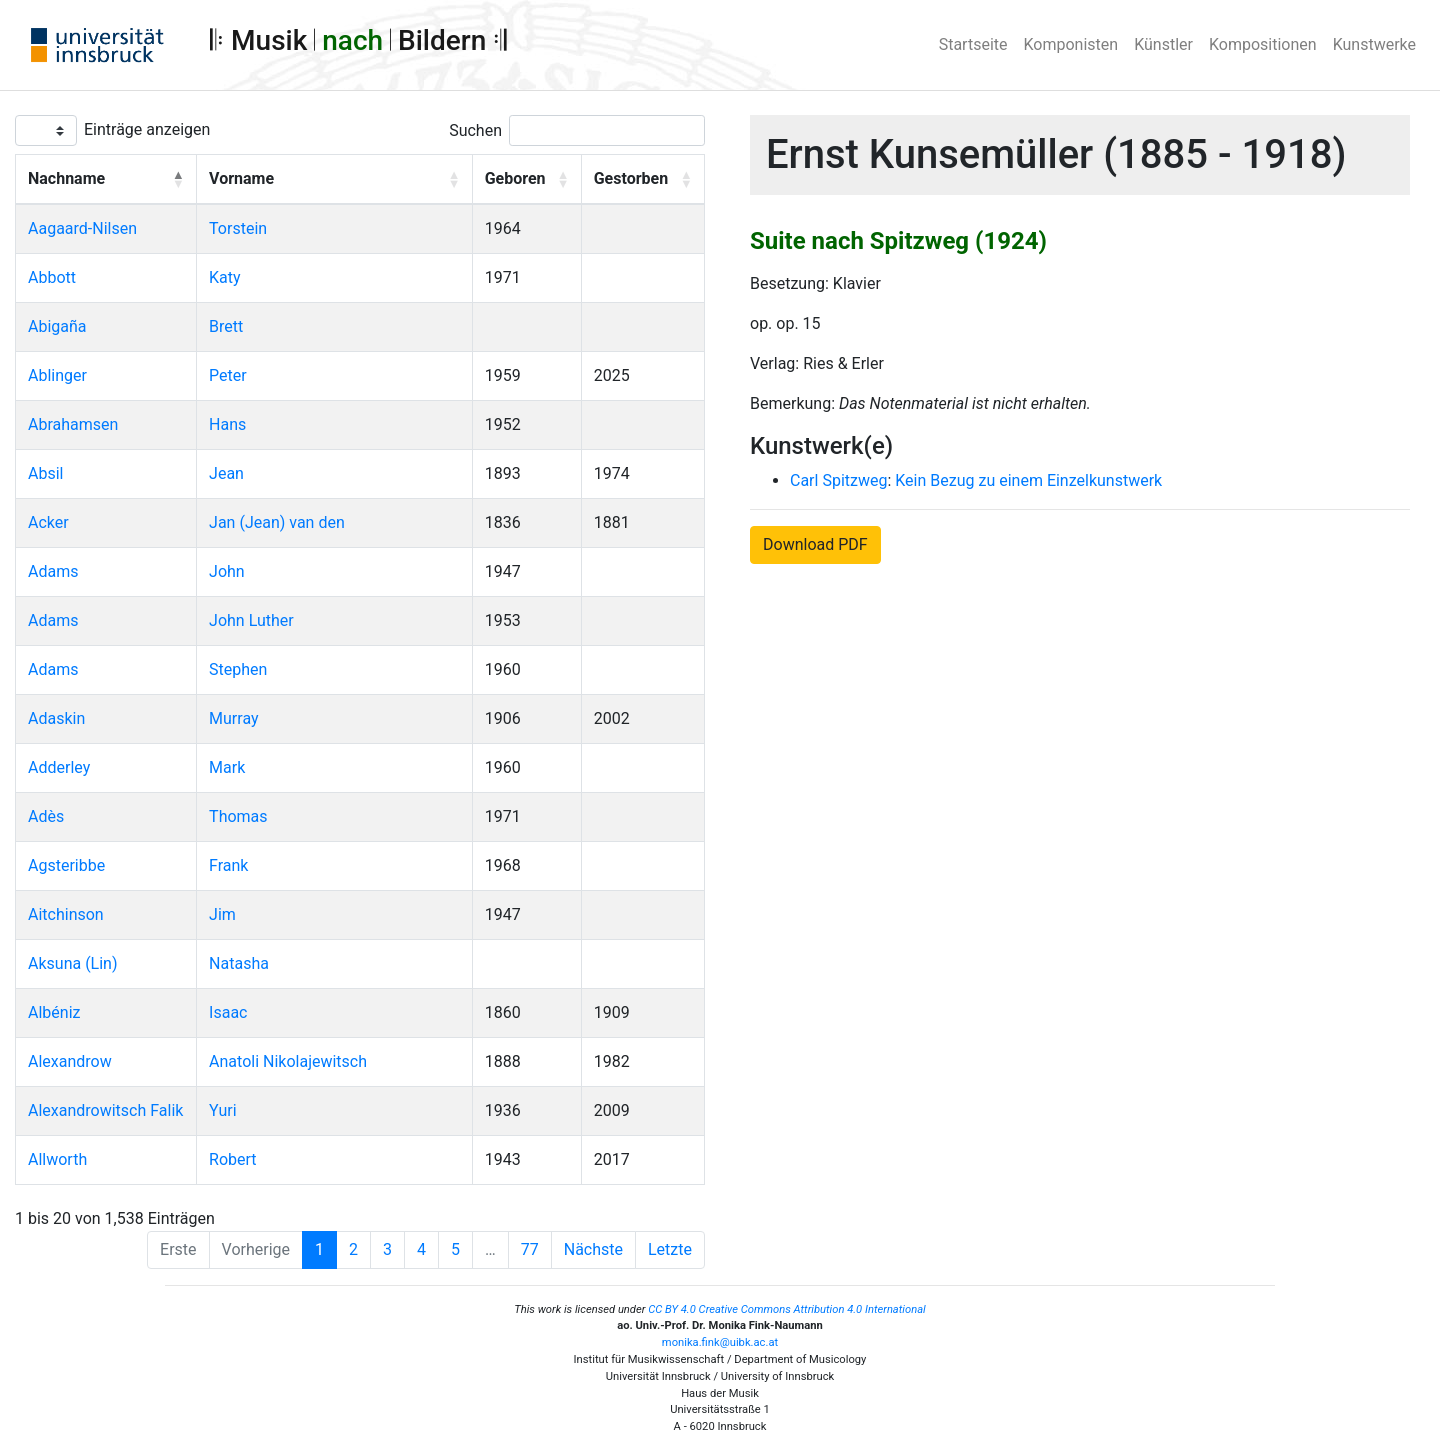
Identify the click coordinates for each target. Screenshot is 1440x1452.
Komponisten (1071, 44)
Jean (226, 473)
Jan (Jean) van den (277, 522)
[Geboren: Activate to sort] (526, 180)
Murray (233, 718)
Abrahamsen (73, 424)
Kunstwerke (1374, 44)
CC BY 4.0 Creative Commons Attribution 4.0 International (787, 1309)
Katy (225, 277)
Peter (228, 375)
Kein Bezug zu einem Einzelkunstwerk (1028, 480)
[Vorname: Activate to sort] (335, 180)
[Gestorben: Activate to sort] (642, 180)
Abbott (52, 277)
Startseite (973, 44)
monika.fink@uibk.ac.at (720, 1342)
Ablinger (57, 375)
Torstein (238, 228)
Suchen (475, 130)
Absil (45, 473)
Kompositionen (1263, 44)
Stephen (238, 669)
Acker (48, 522)
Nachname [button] (66, 178)
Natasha (239, 963)
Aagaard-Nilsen (82, 228)
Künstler (1163, 44)
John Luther (251, 620)
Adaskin (56, 718)
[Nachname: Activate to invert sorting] (106, 180)
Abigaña (57, 326)
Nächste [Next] (593, 1249)
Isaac (228, 1012)
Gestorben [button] (631, 178)
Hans (227, 424)
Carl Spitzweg (838, 480)
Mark (227, 767)
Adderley (59, 767)
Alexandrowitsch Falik (105, 1110)
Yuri (222, 1110)
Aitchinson (66, 914)
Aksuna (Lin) (73, 963)
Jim (222, 914)
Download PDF (815, 544)
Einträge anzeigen (147, 129)
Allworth (57, 1159)
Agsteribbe (66, 865)
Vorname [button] (241, 178)
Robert (233, 1159)
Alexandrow (70, 1061)
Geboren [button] (515, 178)
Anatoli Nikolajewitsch (288, 1061)
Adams (53, 571)
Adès (46, 816)
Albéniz (54, 1012)
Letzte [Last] (670, 1249)
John (227, 571)
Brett (226, 326)
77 (530, 1249)
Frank (228, 865)
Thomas (238, 816)
